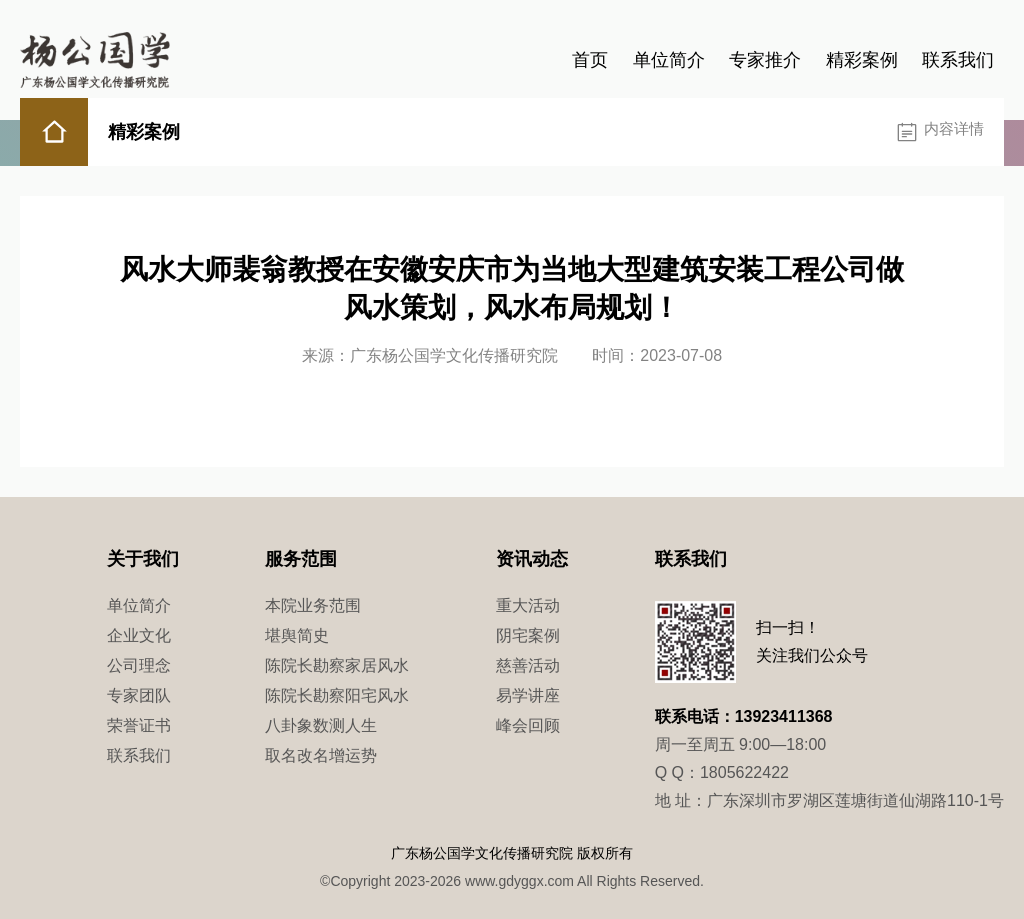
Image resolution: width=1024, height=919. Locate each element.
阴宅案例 (528, 635)
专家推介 (765, 60)
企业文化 (139, 635)
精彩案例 (862, 60)
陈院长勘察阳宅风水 (337, 695)
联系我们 (958, 60)
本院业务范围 (313, 605)
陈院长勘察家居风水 (337, 665)
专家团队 (139, 695)
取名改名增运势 (321, 755)
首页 (590, 60)
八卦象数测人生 (321, 725)
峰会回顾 (528, 725)
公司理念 (139, 665)
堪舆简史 (297, 635)
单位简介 (669, 60)
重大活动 (528, 605)
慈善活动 (528, 665)
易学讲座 (528, 695)
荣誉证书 (139, 725)
